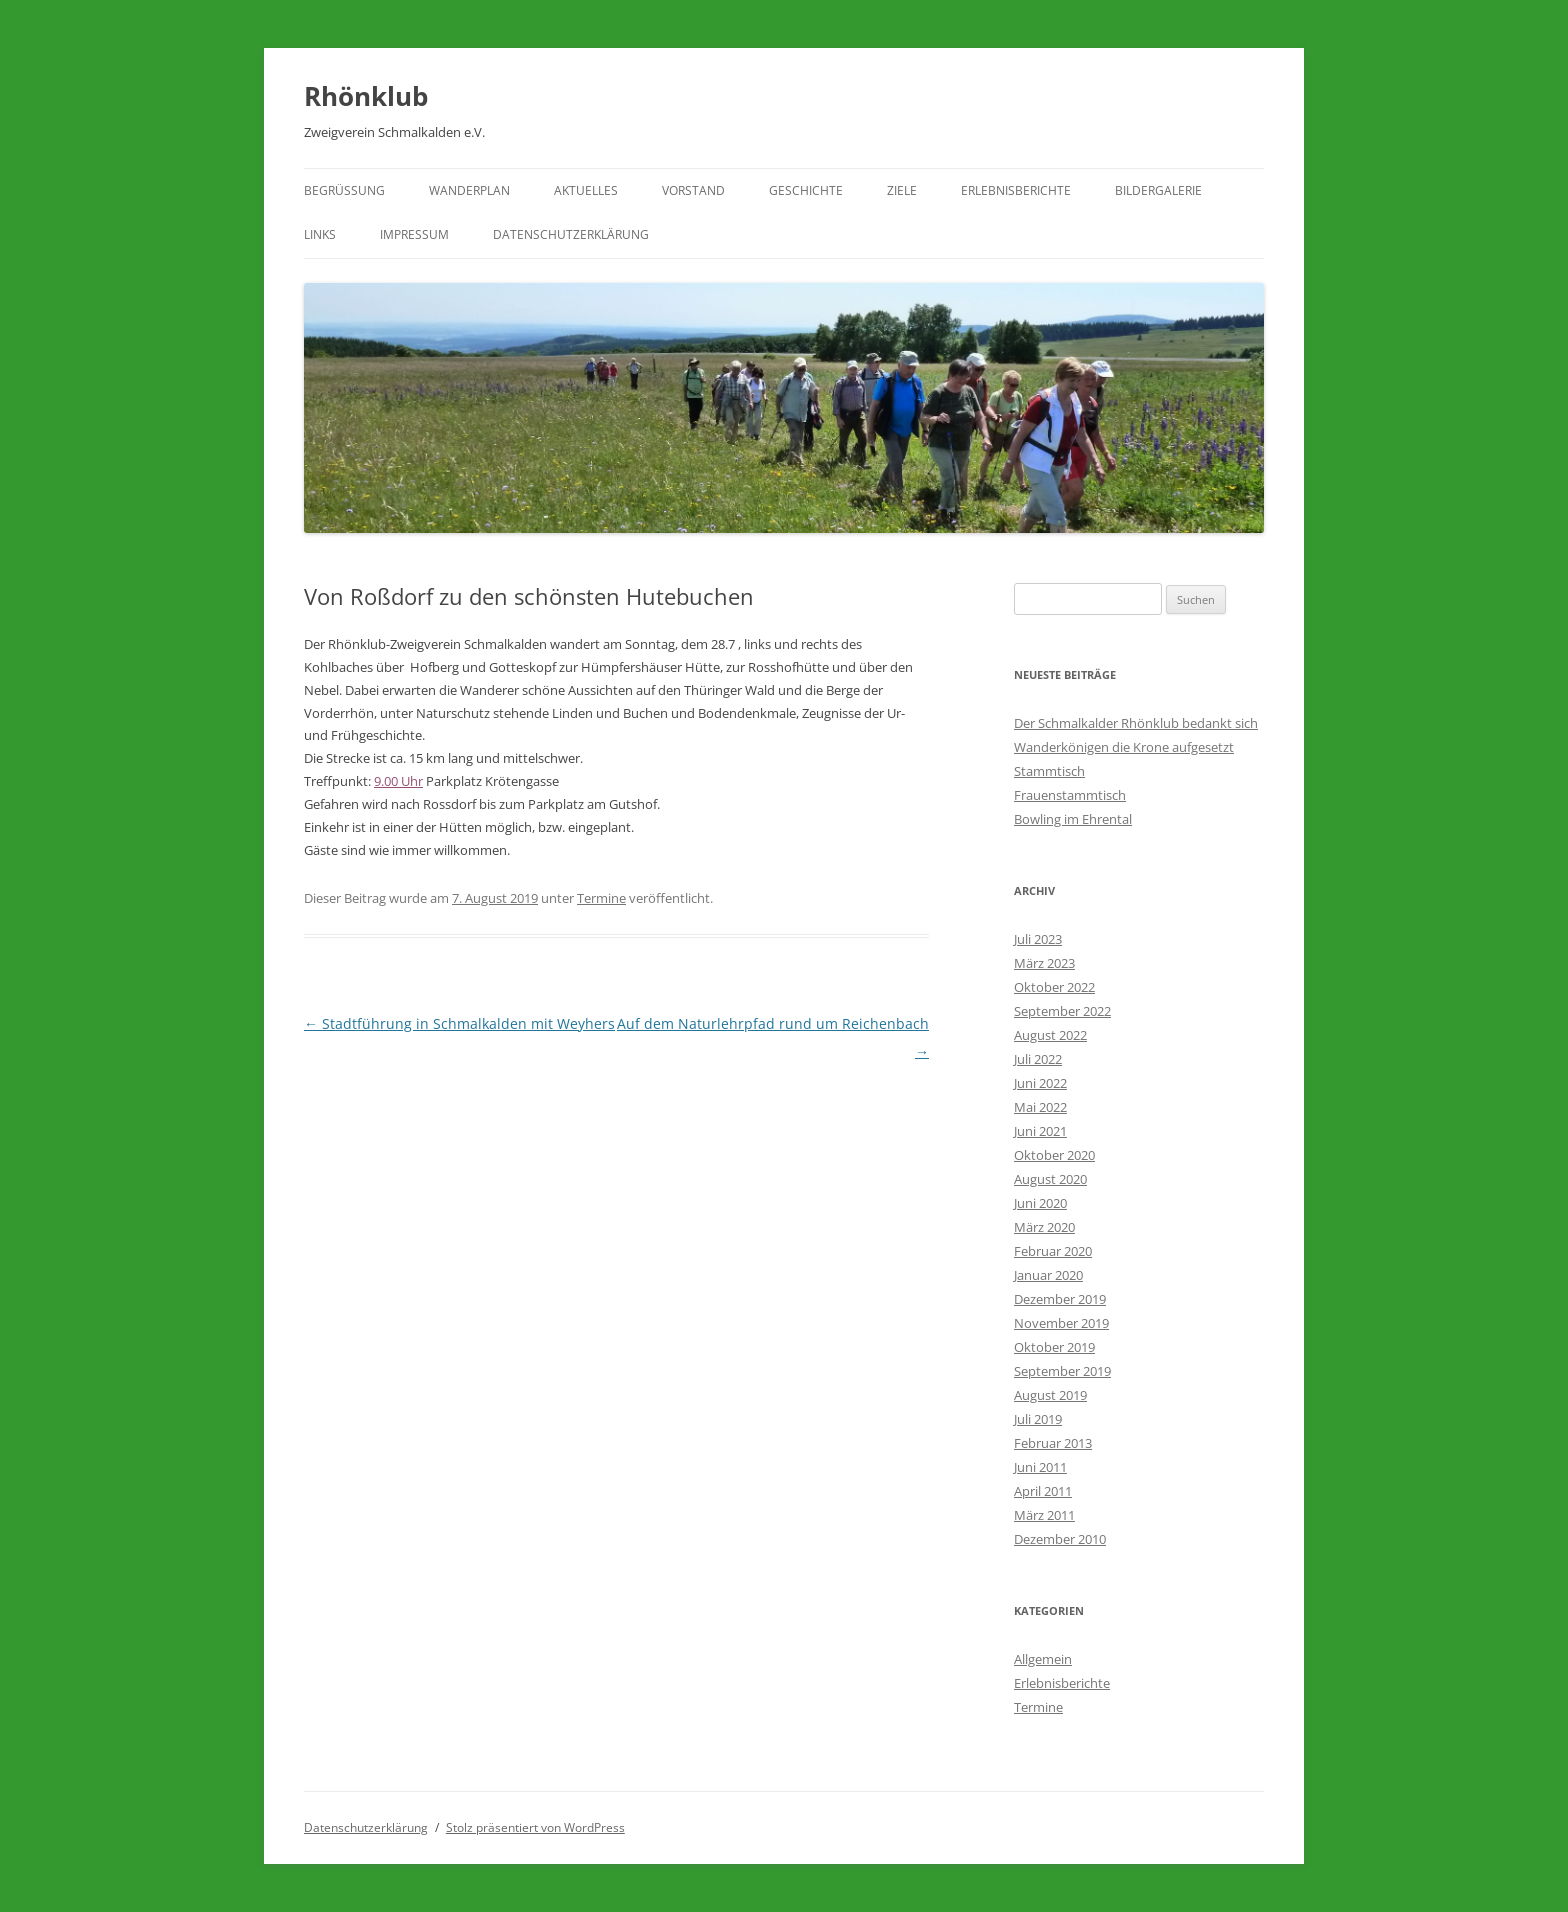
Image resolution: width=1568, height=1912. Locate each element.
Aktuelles (586, 190)
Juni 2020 (1040, 1203)
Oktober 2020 (1054, 1155)
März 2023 (1044, 963)
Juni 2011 (1040, 1467)
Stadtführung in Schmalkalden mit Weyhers (459, 1023)
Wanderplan (469, 190)
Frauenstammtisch (1070, 795)
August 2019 (1050, 1395)
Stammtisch (1049, 771)
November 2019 (1061, 1323)
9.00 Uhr (398, 781)
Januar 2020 (1048, 1275)
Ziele (902, 190)
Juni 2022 (1040, 1083)
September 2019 (1062, 1371)
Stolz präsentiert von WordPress (535, 1827)
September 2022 (1062, 1011)
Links (320, 234)
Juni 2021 (1040, 1131)
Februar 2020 (1053, 1251)
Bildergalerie (1158, 190)
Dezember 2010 (1060, 1539)
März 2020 (1044, 1227)
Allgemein (1043, 1659)
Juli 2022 (1038, 1059)
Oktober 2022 (1054, 987)
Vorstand (693, 190)
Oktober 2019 (1054, 1347)
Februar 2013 (1053, 1443)
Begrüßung (344, 190)
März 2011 (1044, 1515)
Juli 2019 (1038, 1419)
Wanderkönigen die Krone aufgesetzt (1124, 747)
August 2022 (1050, 1035)
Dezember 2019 (1060, 1299)
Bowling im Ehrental (1073, 819)
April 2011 (1043, 1491)
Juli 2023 (1038, 939)
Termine (601, 898)
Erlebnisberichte (1016, 190)
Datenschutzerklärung (571, 234)
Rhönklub (366, 96)
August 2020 (1050, 1179)
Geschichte (806, 190)
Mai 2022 (1040, 1107)
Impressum (414, 234)
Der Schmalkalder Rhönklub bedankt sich (1136, 723)
